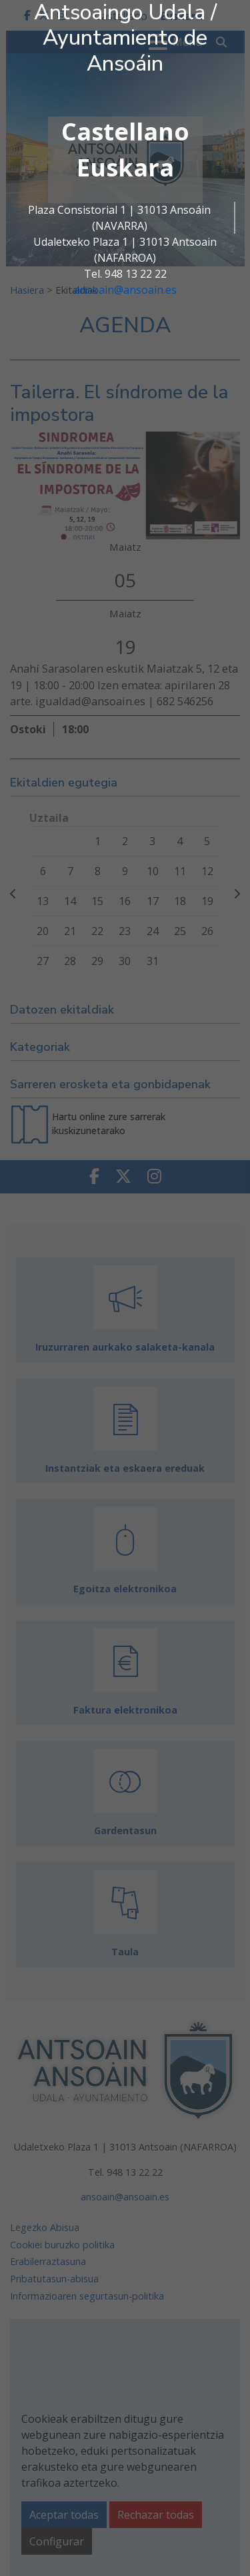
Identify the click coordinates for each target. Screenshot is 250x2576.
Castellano (125, 131)
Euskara (125, 167)
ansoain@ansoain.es (125, 289)
